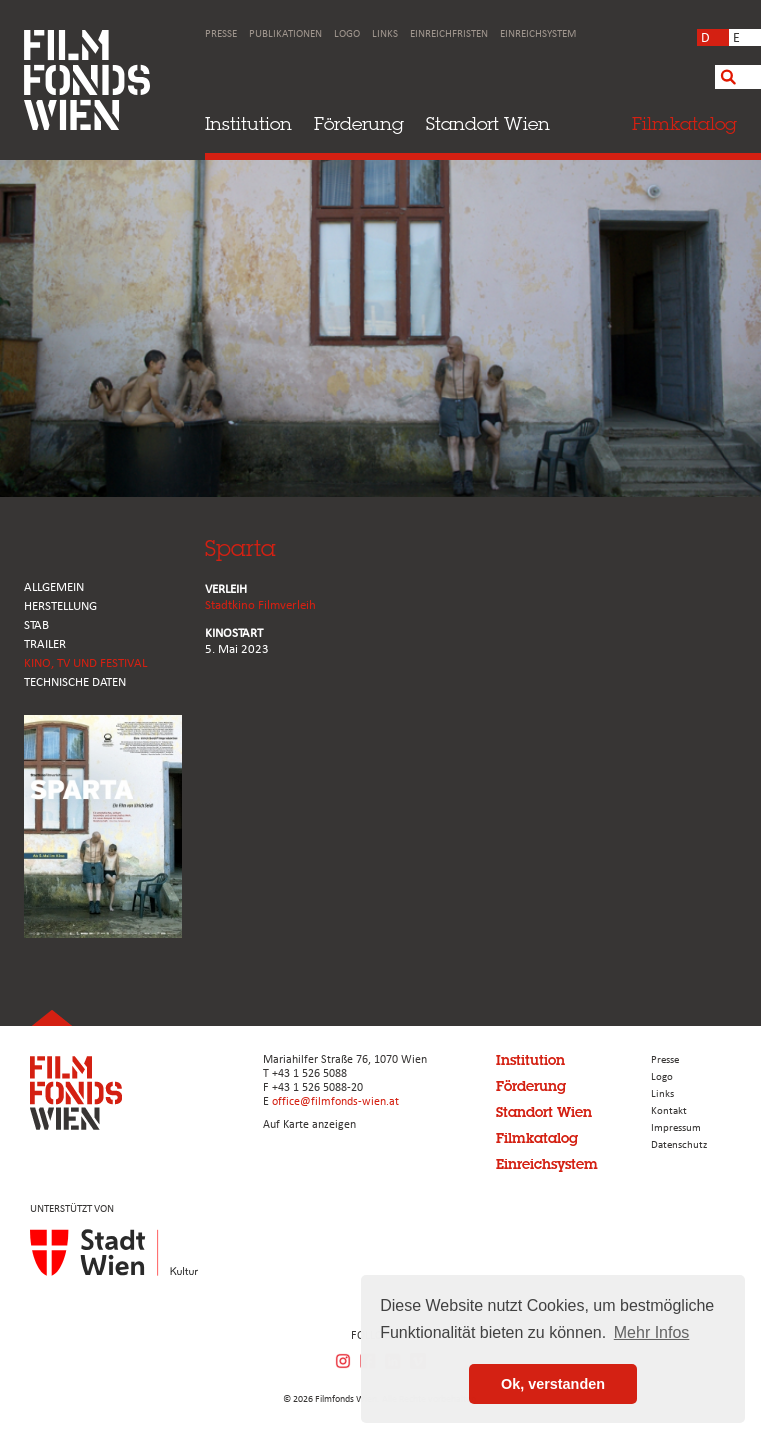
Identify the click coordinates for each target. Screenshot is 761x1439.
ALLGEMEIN (54, 587)
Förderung (359, 123)
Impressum (676, 1128)
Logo (347, 34)
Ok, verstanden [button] (553, 1384)
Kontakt (669, 1111)
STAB (36, 625)
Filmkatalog (537, 1138)
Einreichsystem (538, 34)
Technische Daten (75, 682)
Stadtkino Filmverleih (260, 605)
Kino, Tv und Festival (85, 663)
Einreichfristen (449, 34)
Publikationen (285, 34)
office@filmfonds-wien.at (335, 1102)
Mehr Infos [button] (652, 1332)
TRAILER (45, 644)
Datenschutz (679, 1145)
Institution (248, 123)
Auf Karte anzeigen (309, 1125)
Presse (221, 34)
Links (385, 34)
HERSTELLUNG (60, 606)
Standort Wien (488, 123)
